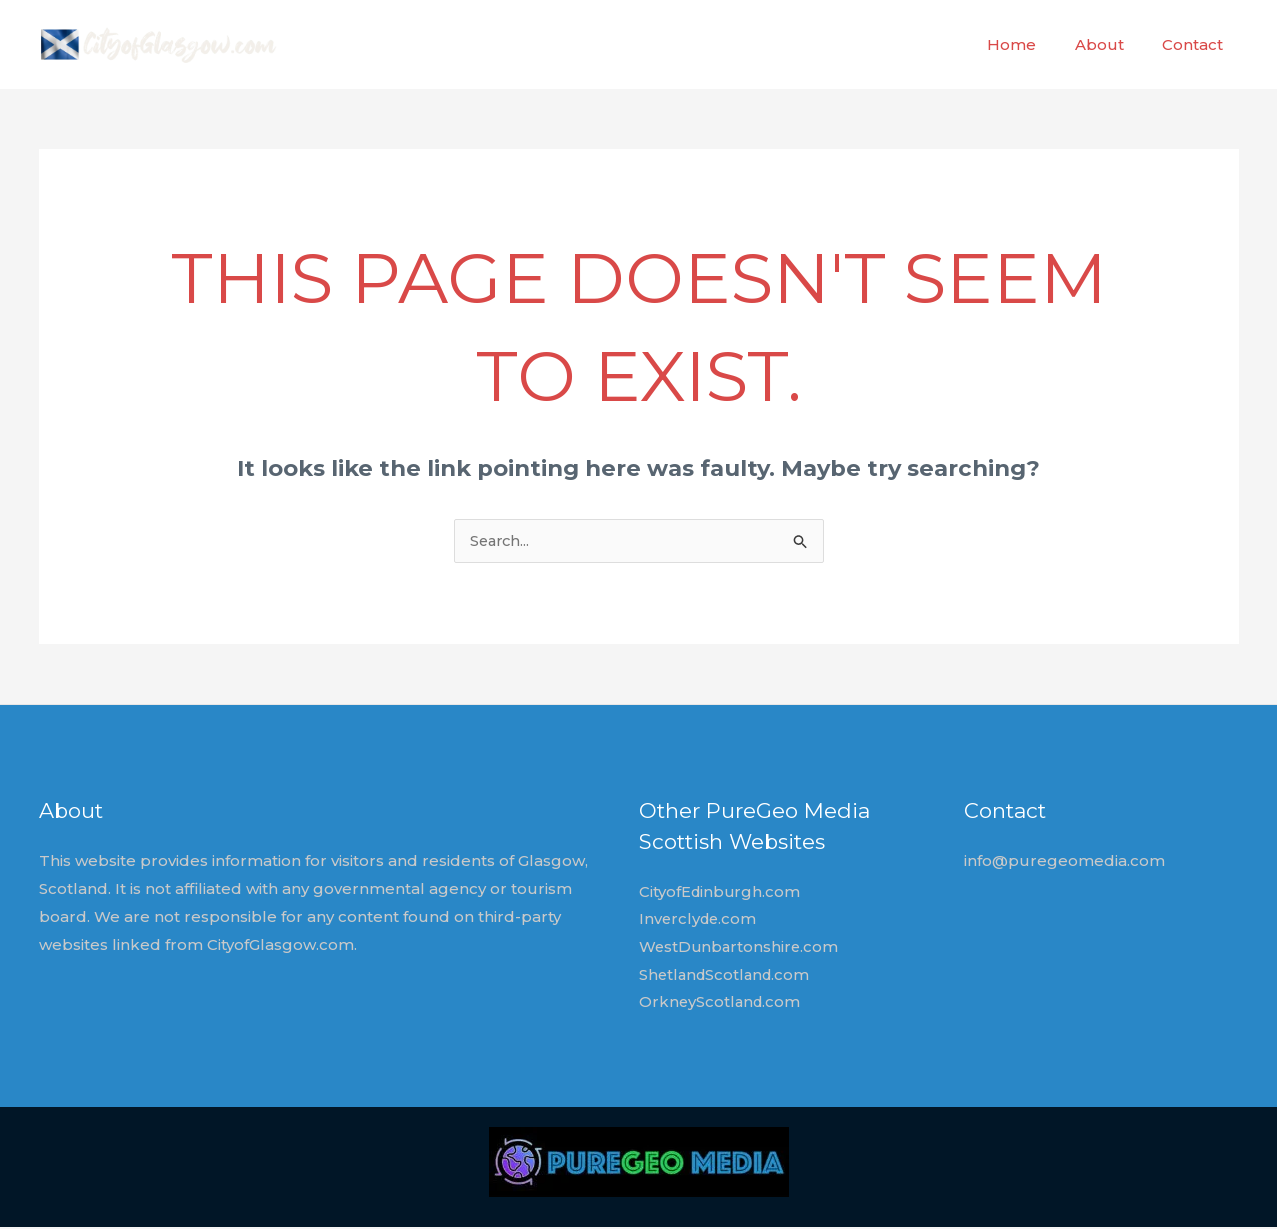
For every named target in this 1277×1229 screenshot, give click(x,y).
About (1111, 44)
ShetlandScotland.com (727, 976)
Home (1032, 44)
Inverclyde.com (699, 920)
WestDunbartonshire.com (740, 948)
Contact (1196, 44)
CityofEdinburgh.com (721, 893)
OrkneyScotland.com (721, 1004)
